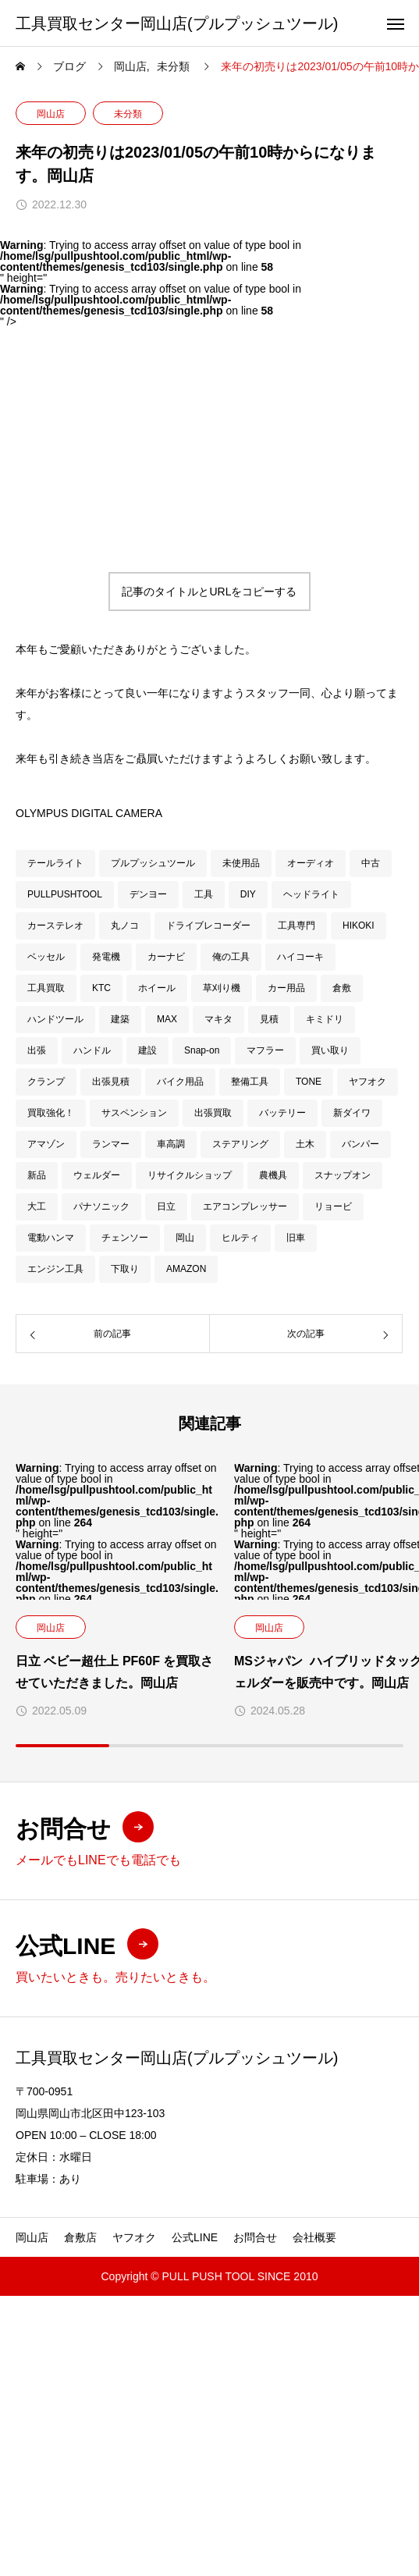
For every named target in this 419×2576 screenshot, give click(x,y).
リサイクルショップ (189, 1175)
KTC (101, 987)
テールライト (55, 863)
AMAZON (186, 1268)
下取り (125, 1268)
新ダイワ (352, 1112)
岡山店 (51, 113)
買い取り (330, 1050)
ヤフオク (367, 1081)
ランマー (111, 1144)
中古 (370, 863)
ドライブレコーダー (208, 925)
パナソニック (101, 1206)
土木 (305, 1144)
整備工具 (249, 1081)
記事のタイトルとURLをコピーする (209, 591)
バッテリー (282, 1112)
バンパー (360, 1144)
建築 (120, 1019)
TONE (308, 1081)
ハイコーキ (300, 956)
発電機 (106, 956)
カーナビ (166, 956)
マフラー (265, 1050)
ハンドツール (55, 1019)
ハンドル (92, 1050)
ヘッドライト (311, 894)
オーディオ (310, 863)
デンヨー (148, 894)
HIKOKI (359, 925)
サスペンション (134, 1112)
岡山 (185, 1237)
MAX (167, 1019)
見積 (269, 1019)
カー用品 (286, 987)
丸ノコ (125, 925)
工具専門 (296, 925)
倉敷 (341, 987)
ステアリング (240, 1144)
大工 (36, 1206)
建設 (147, 1050)
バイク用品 (180, 1081)
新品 (36, 1175)
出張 (36, 1050)
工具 (203, 894)
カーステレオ (55, 925)
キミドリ (324, 1019)
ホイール (157, 987)
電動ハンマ (50, 1237)
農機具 (273, 1175)
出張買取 (213, 1112)
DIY (248, 894)
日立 (166, 1206)
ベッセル (46, 956)
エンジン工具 (55, 1268)
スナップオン (342, 1175)
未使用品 (241, 863)
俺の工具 (231, 956)
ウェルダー (96, 1175)
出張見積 (111, 1081)
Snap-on (201, 1050)
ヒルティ (240, 1237)
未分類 (128, 113)
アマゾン (46, 1144)
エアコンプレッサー (245, 1206)
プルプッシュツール (153, 863)
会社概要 (314, 2237)
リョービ (333, 1206)
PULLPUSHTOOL (64, 894)
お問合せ (255, 2237)
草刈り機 (221, 987)
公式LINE (195, 2237)
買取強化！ (50, 1112)
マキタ (218, 1019)
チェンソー (124, 1237)
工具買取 (46, 987)
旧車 (295, 1237)
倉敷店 (80, 2237)
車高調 (171, 1144)
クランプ (46, 1081)
